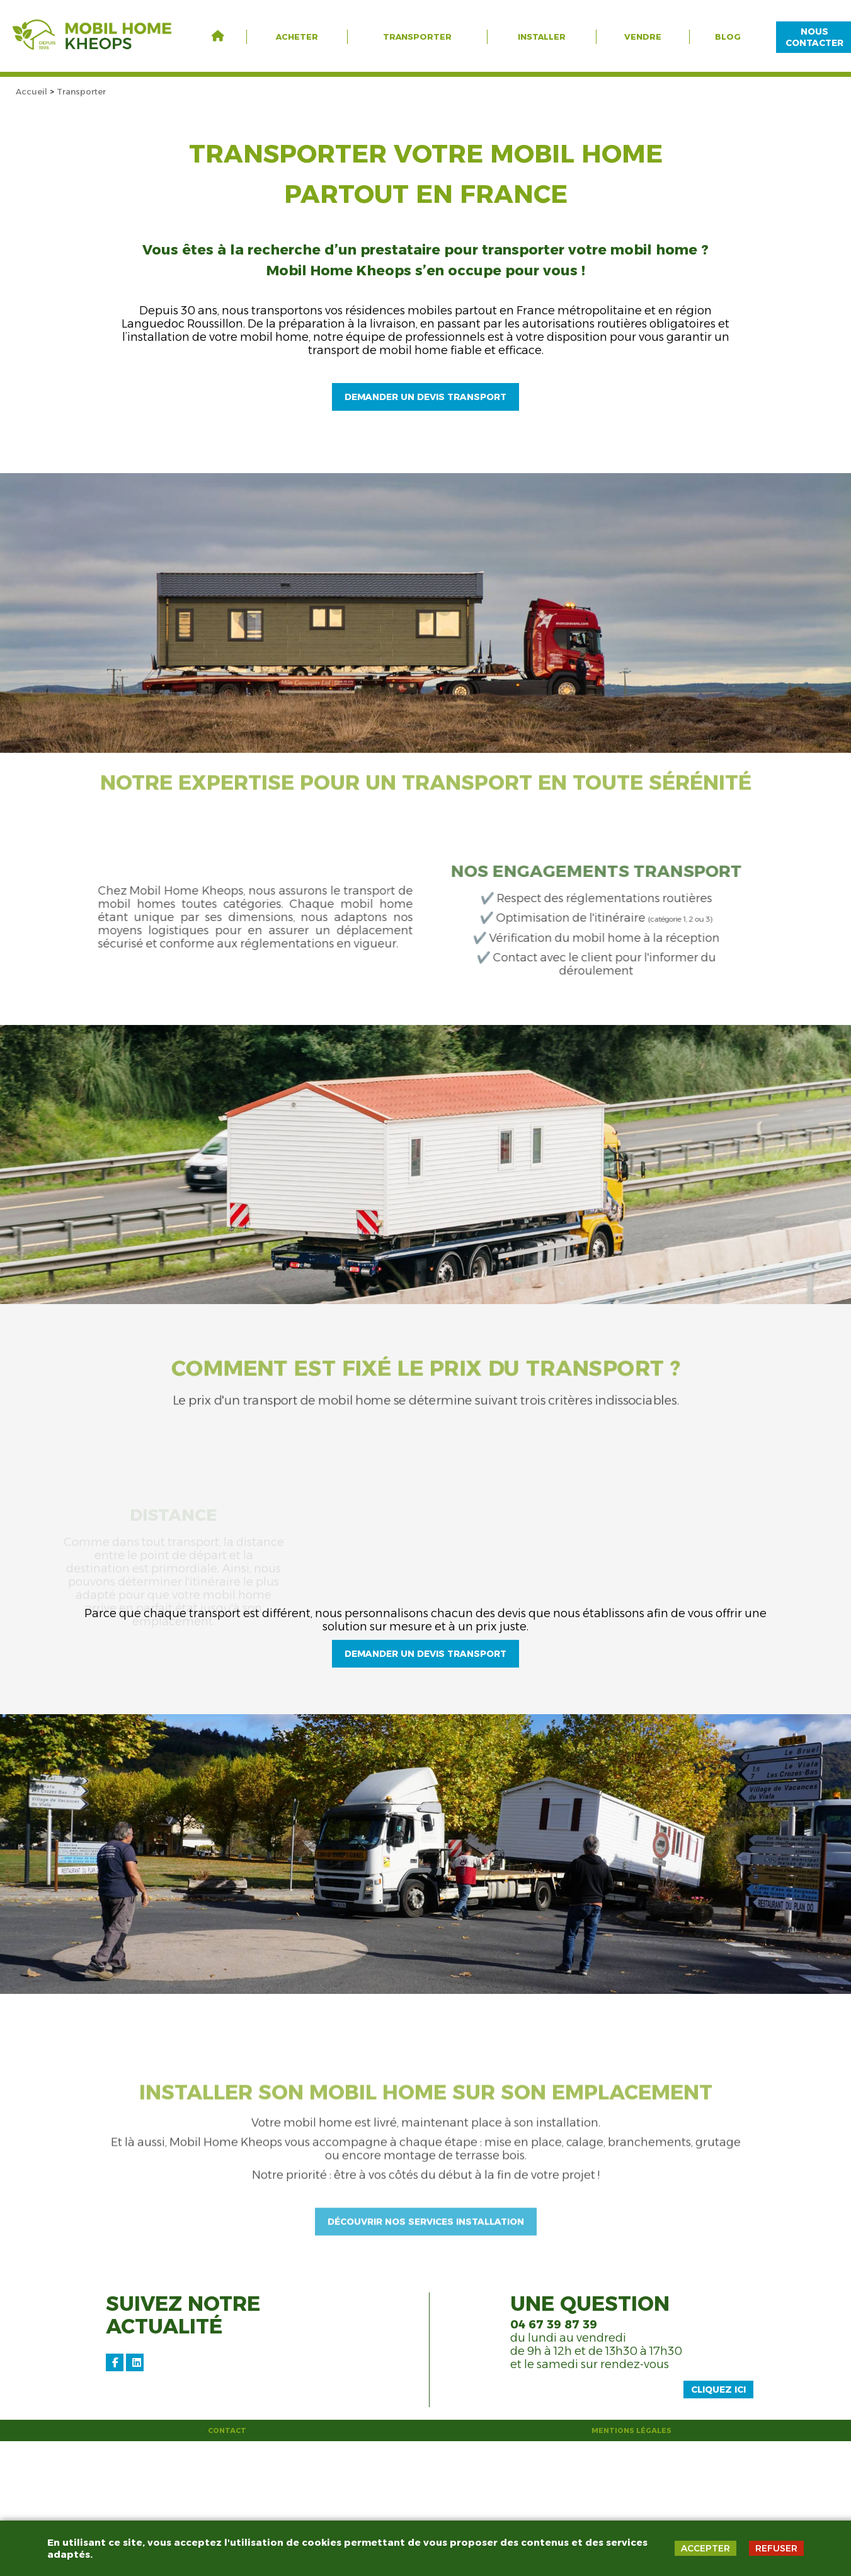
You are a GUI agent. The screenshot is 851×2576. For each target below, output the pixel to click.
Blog (728, 36)
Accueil (31, 91)
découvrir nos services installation (426, 2389)
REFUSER (776, 2548)
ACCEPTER (705, 2548)
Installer (542, 36)
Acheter (297, 36)
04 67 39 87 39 (553, 2459)
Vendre (642, 36)
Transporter (417, 36)
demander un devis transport (425, 1742)
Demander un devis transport (425, 400)
